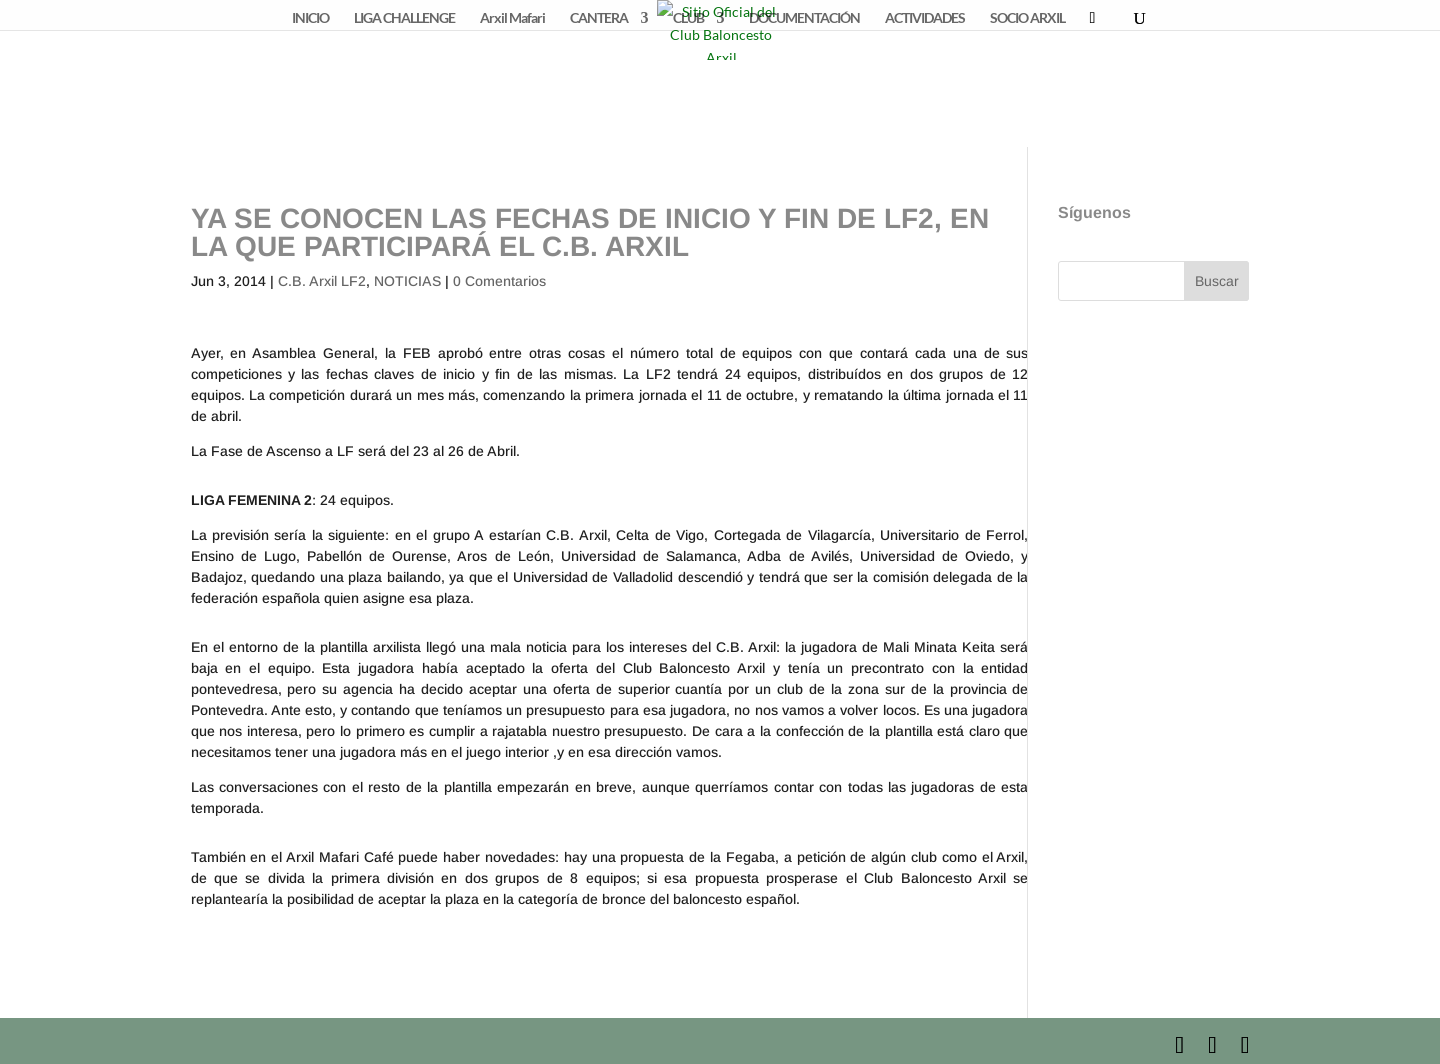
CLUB (688, 18)
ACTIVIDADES (925, 18)
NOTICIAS (407, 281)
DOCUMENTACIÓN (804, 18)
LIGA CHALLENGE (404, 18)
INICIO (310, 18)
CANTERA (599, 18)
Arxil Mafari (512, 18)
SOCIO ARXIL (1027, 18)
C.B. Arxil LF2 (322, 281)
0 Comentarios (499, 281)
